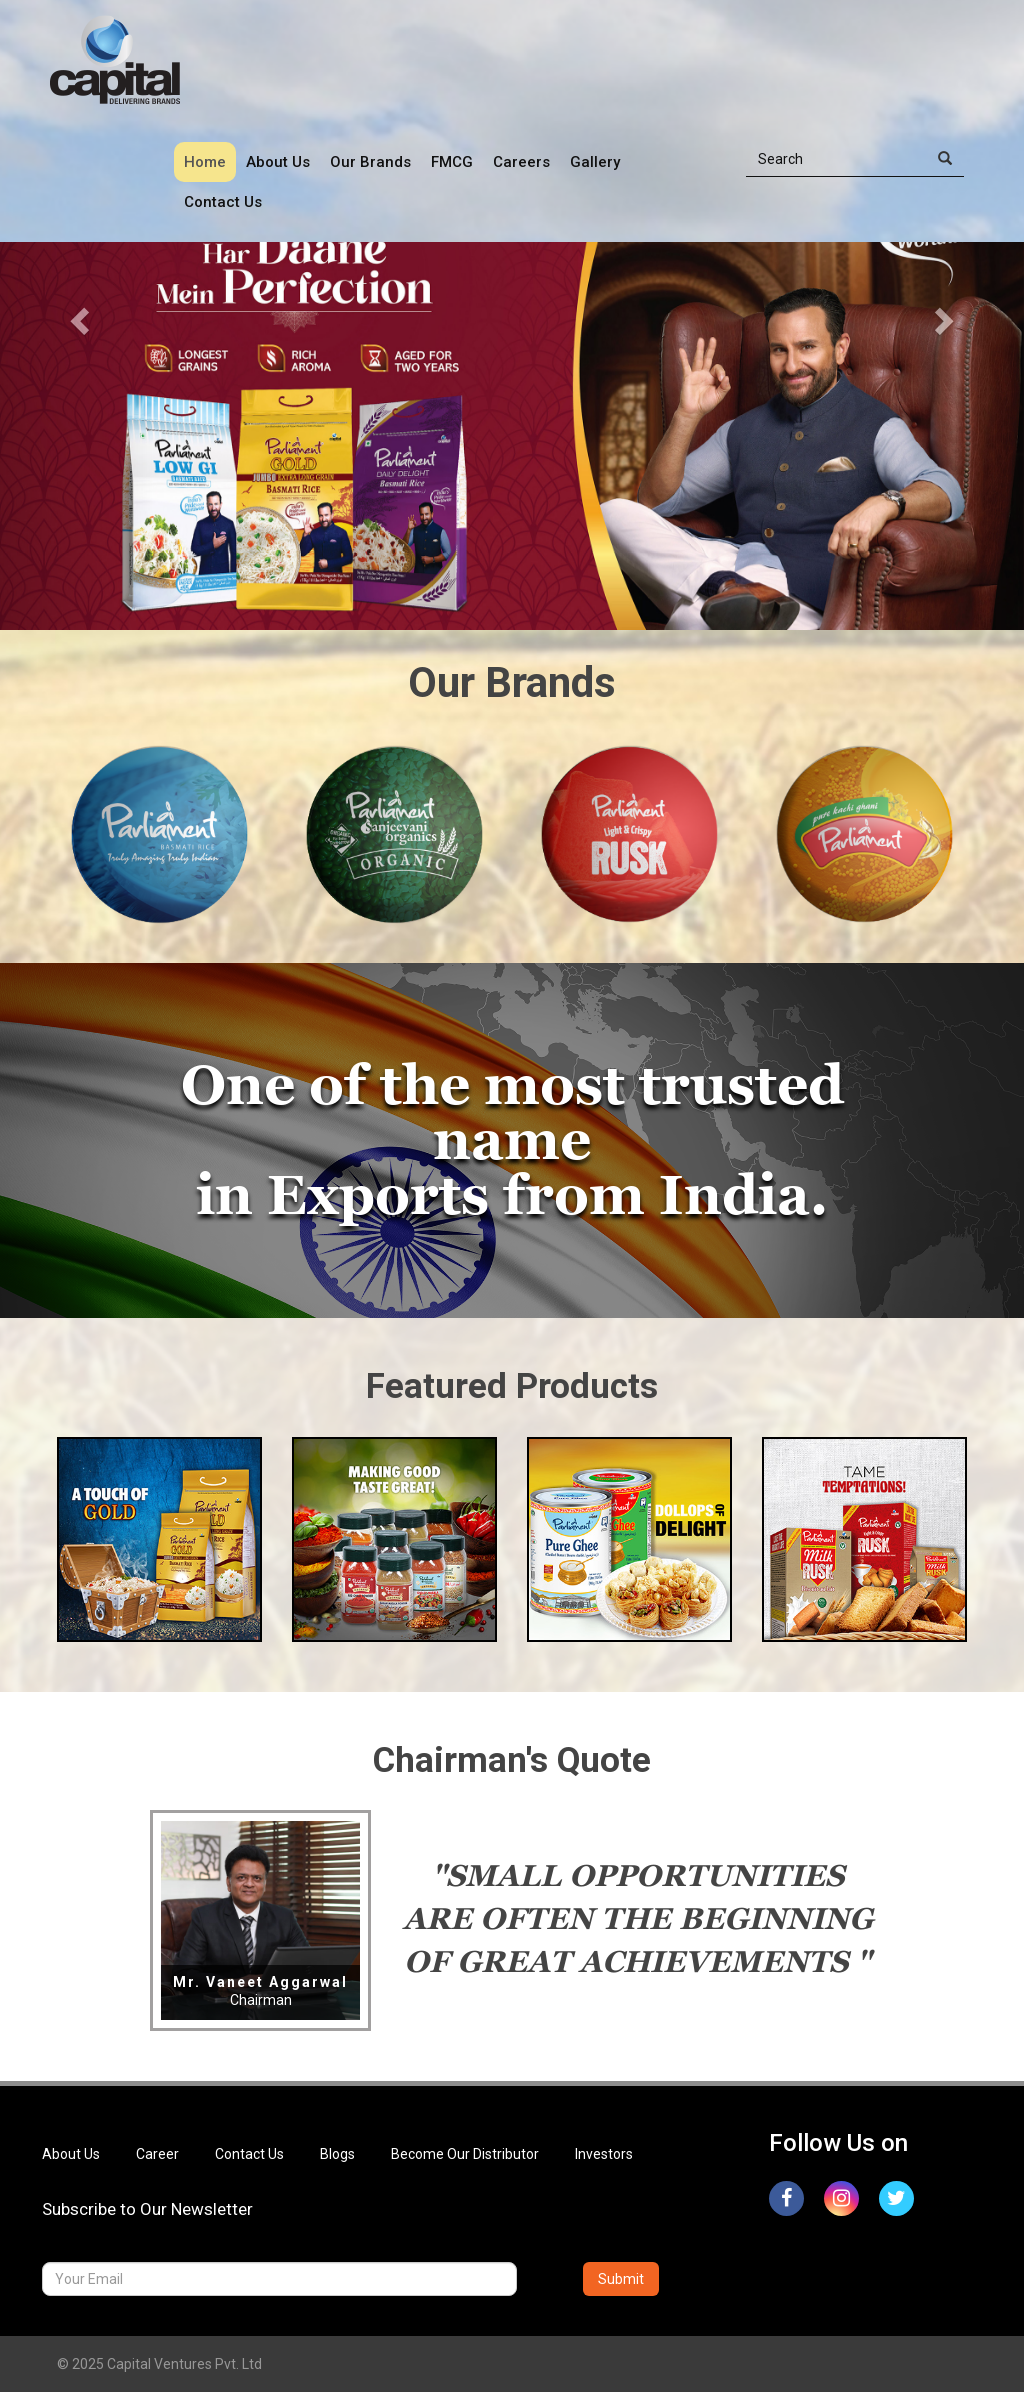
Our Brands (370, 162)
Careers (521, 162)
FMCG (452, 162)
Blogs (337, 2154)
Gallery (595, 162)
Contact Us (223, 202)
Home (205, 162)
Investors (604, 2154)
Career (157, 2154)
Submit (621, 2279)
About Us (278, 162)
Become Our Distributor (465, 2154)
